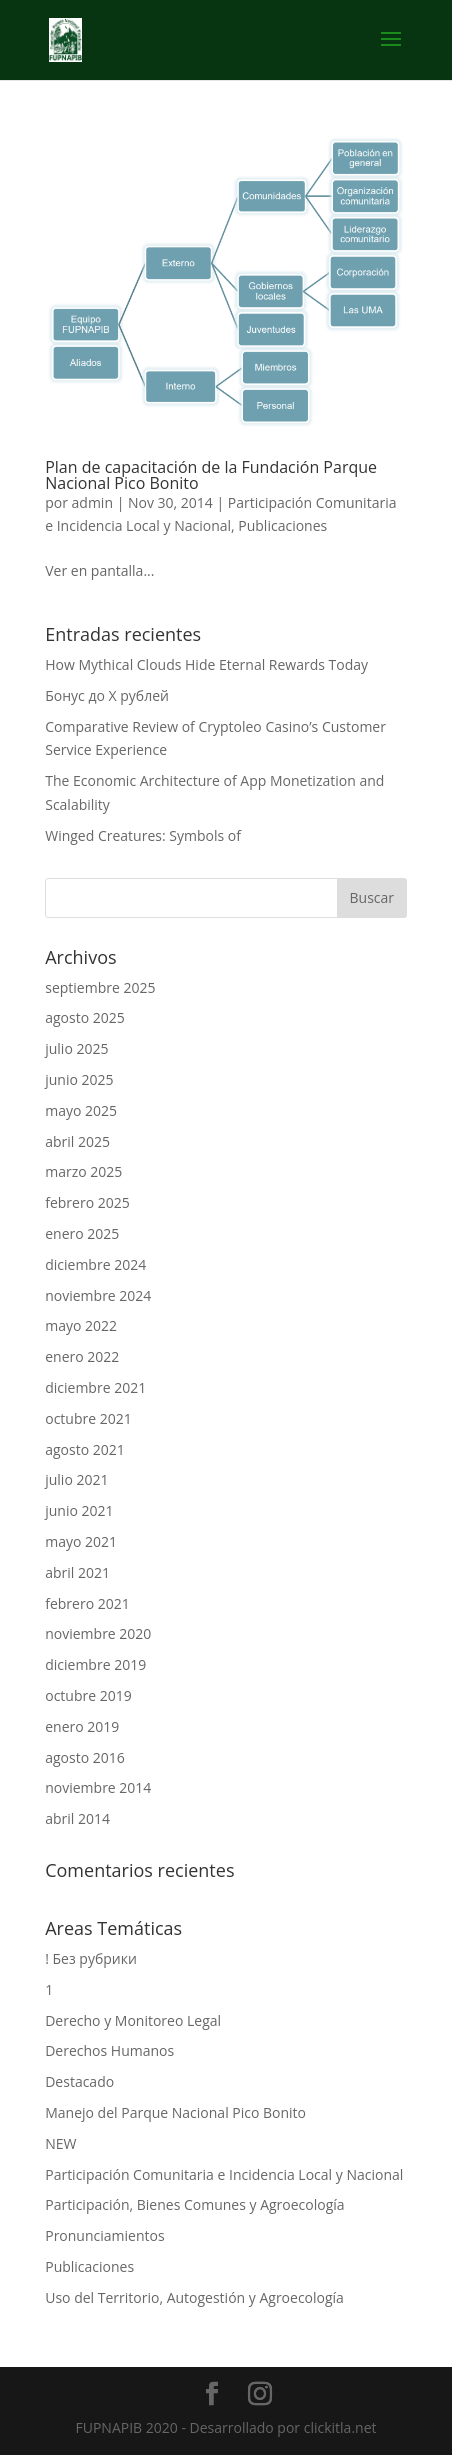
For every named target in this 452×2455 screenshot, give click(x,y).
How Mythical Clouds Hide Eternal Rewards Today (206, 664)
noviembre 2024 (98, 1295)
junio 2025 (79, 1079)
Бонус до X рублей (107, 695)
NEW (60, 2143)
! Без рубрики (91, 1958)
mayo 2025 (81, 1110)
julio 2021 (76, 1479)
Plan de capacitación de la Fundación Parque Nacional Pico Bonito (211, 475)
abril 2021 (77, 1572)
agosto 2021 (85, 1449)
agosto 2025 (85, 1017)
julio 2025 (76, 1048)
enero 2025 (82, 1233)
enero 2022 (82, 1356)
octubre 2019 (88, 1695)
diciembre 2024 (95, 1264)
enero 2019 (82, 1726)
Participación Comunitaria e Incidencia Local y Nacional (224, 2174)
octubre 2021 (88, 1418)
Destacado (79, 2081)
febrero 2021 (87, 1603)
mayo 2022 (81, 1325)
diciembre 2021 (95, 1387)
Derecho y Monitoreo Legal (133, 2020)
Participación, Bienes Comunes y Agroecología (194, 2204)
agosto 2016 (85, 1757)
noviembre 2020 (98, 1633)
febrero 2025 (87, 1202)
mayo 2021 (81, 1541)
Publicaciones (282, 525)
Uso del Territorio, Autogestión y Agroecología (194, 2297)
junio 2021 (79, 1510)
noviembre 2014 (98, 1787)
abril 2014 (77, 1818)
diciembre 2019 (95, 1664)
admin (92, 502)
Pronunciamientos (104, 2235)
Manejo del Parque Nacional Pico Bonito (175, 2112)
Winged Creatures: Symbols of (143, 835)
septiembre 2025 (100, 987)
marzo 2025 (83, 1171)
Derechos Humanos (109, 2050)
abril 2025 (77, 1141)
